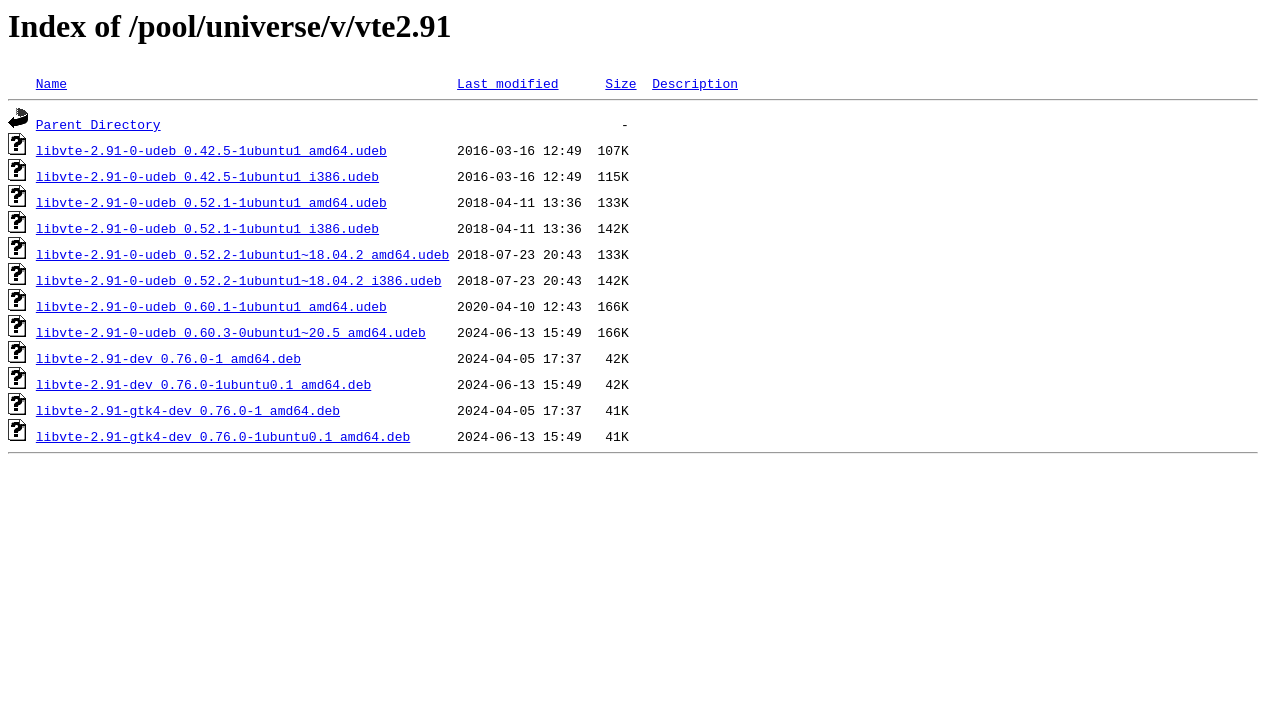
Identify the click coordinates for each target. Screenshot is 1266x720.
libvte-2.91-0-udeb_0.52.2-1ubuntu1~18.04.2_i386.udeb (239, 280)
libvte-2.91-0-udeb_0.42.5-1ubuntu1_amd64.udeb (211, 150)
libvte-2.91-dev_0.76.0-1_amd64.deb (168, 358)
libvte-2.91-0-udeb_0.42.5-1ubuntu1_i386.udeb (207, 176)
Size (620, 83)
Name (51, 83)
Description (695, 83)
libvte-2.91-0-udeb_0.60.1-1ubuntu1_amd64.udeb (211, 306)
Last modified (507, 83)
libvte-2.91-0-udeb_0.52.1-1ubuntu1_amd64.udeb (211, 202)
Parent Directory (98, 124)
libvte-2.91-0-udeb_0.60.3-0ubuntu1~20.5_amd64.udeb (231, 332)
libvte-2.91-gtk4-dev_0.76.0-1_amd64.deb (188, 410)
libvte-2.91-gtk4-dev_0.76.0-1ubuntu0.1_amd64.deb (223, 436)
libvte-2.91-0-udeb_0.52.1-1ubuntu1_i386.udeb (207, 228)
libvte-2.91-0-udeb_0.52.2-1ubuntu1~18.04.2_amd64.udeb (242, 254)
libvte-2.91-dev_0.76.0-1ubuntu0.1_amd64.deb (203, 384)
